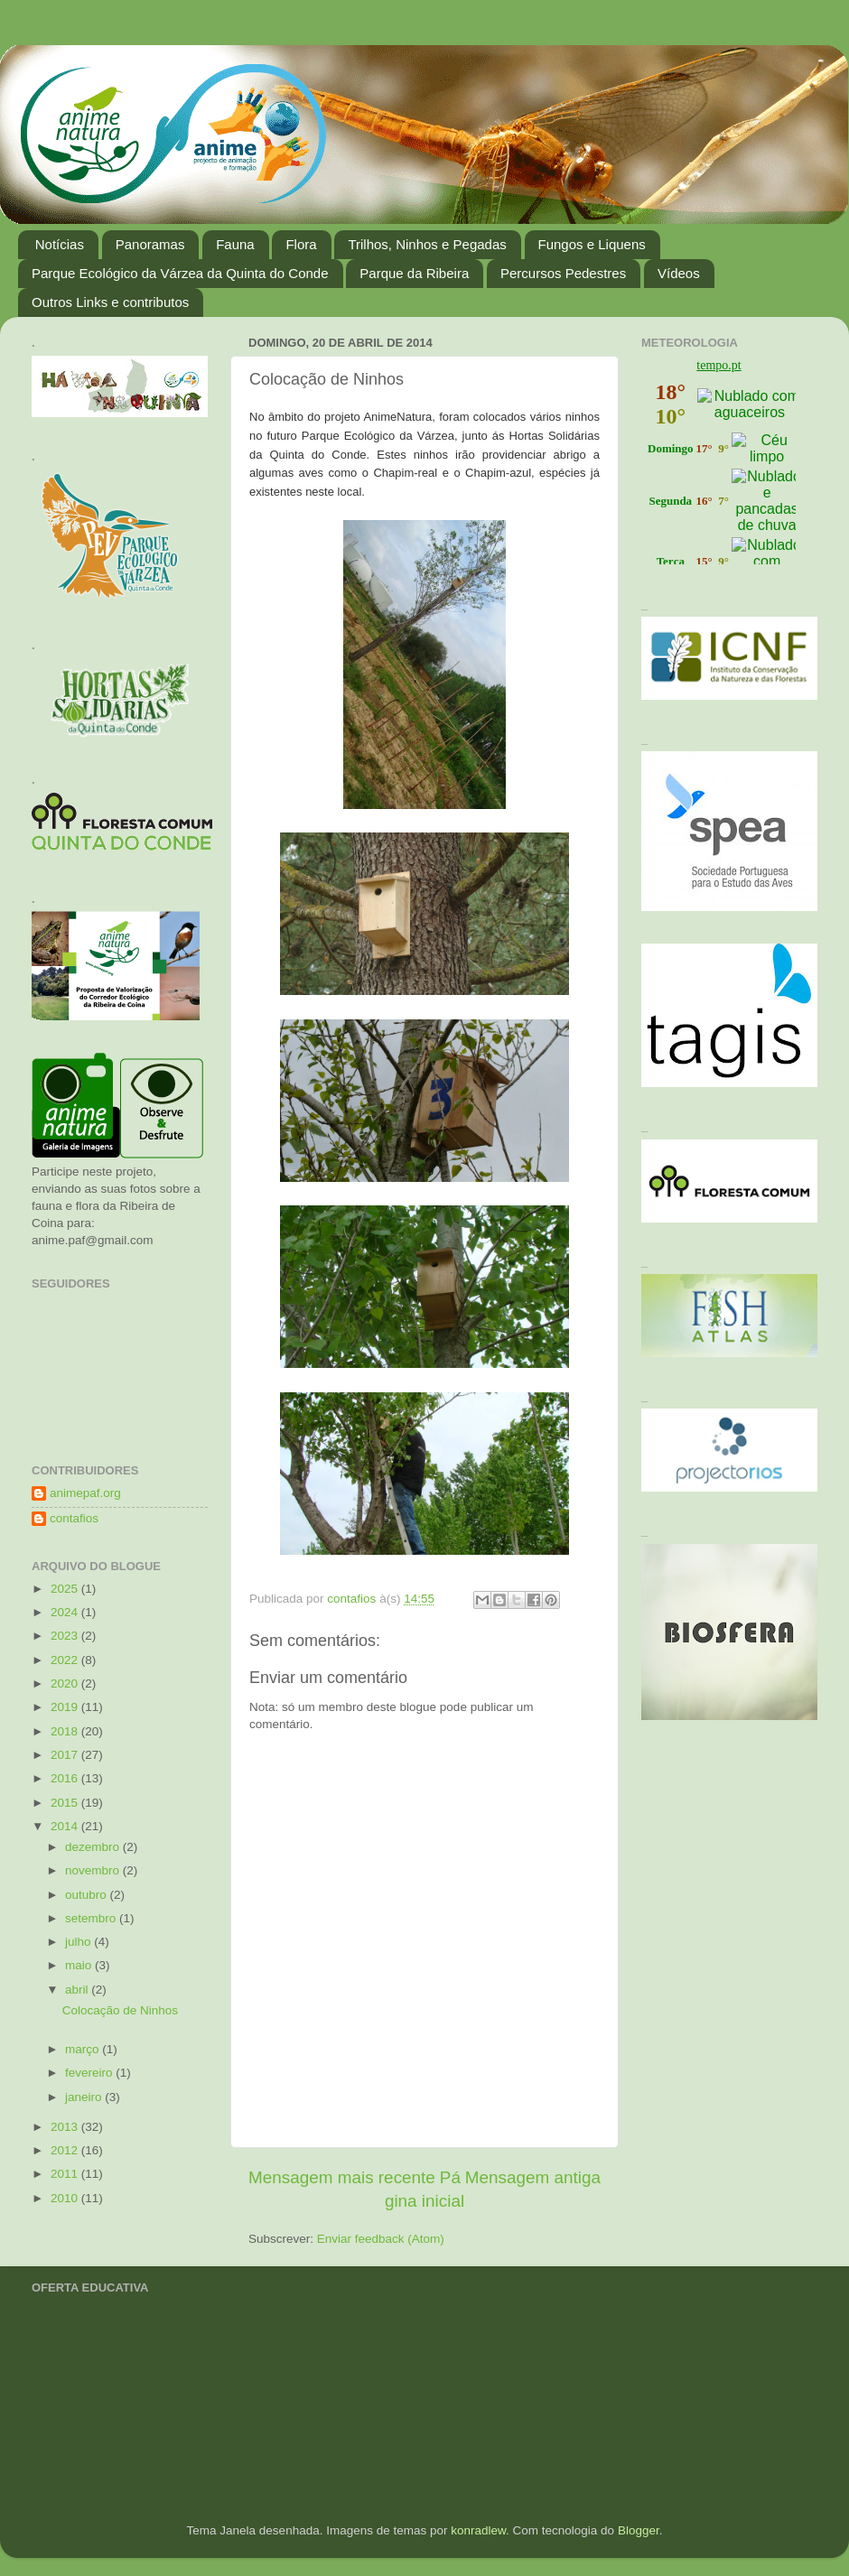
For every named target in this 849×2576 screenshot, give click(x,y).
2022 (66, 1660)
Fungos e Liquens (592, 244)
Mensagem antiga (533, 2177)
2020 (66, 1683)
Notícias (59, 244)
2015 (66, 1802)
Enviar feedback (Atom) (380, 2239)
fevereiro (90, 2072)
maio (80, 1965)
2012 (66, 2150)
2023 (66, 1635)
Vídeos (679, 273)
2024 (66, 1612)
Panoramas (150, 244)
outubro (87, 1895)
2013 (66, 2127)
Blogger (638, 2530)
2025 (66, 1588)
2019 (66, 1707)
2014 (66, 1826)
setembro (92, 1918)
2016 (66, 1778)
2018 (66, 1731)
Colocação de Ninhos (120, 2010)
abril (78, 1989)
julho (79, 1941)
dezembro (94, 1847)
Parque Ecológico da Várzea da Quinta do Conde (180, 273)
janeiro (85, 2097)
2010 (66, 2198)
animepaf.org (85, 1493)
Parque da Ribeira (414, 273)
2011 (66, 2174)
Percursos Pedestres (563, 273)
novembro (94, 1870)
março (83, 2049)
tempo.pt (718, 365)
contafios (74, 1518)
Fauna (235, 244)
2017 (66, 1755)
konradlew (478, 2530)
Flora (300, 244)
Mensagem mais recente (341, 2177)
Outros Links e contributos (110, 302)
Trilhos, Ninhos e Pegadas (427, 244)
